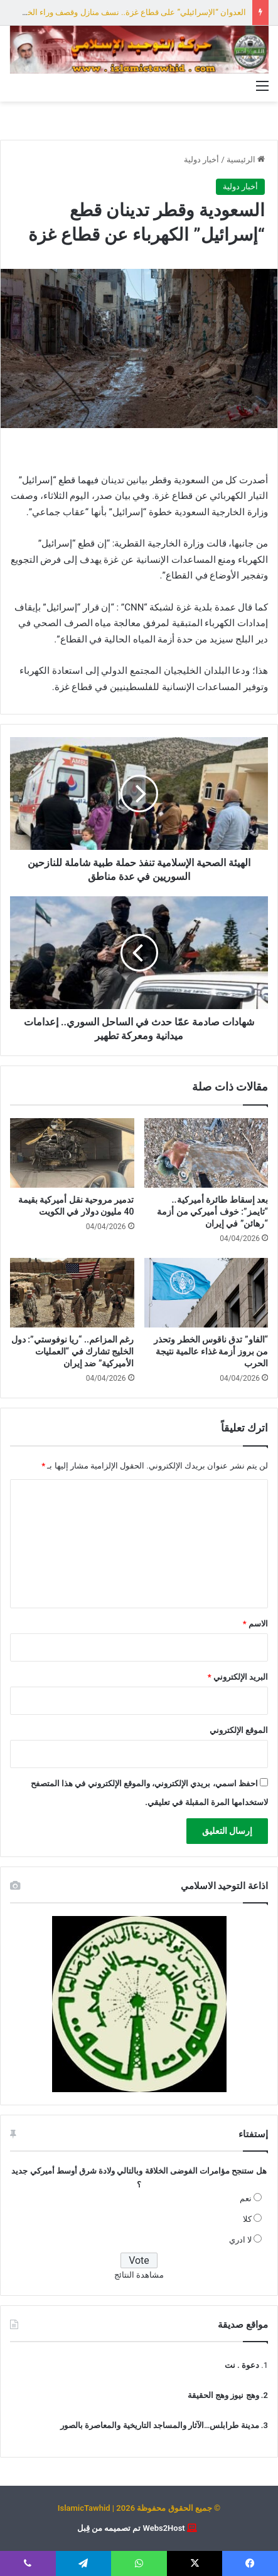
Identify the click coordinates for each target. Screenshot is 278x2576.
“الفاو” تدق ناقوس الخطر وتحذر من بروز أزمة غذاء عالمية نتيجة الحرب (211, 1351)
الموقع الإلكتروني (239, 1730)
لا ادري (240, 2239)
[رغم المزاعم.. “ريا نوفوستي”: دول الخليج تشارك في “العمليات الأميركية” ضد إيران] (72, 1292)
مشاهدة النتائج (139, 2275)
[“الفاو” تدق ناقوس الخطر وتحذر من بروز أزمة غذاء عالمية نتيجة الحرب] (206, 1292)
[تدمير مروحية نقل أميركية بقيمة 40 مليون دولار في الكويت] (72, 1153)
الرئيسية (246, 159)
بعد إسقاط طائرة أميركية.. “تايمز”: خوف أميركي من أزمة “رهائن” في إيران (212, 1211)
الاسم (255, 1623)
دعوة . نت (242, 2365)
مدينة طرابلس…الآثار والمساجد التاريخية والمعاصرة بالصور (159, 2425)
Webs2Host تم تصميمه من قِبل (131, 2528)
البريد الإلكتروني (238, 1677)
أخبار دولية (201, 159)
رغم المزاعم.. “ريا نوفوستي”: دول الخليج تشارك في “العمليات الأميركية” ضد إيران (72, 1351)
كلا (247, 2219)
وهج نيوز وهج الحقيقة (223, 2395)
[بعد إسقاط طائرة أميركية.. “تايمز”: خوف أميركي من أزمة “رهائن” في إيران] (206, 1153)
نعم (246, 2198)
